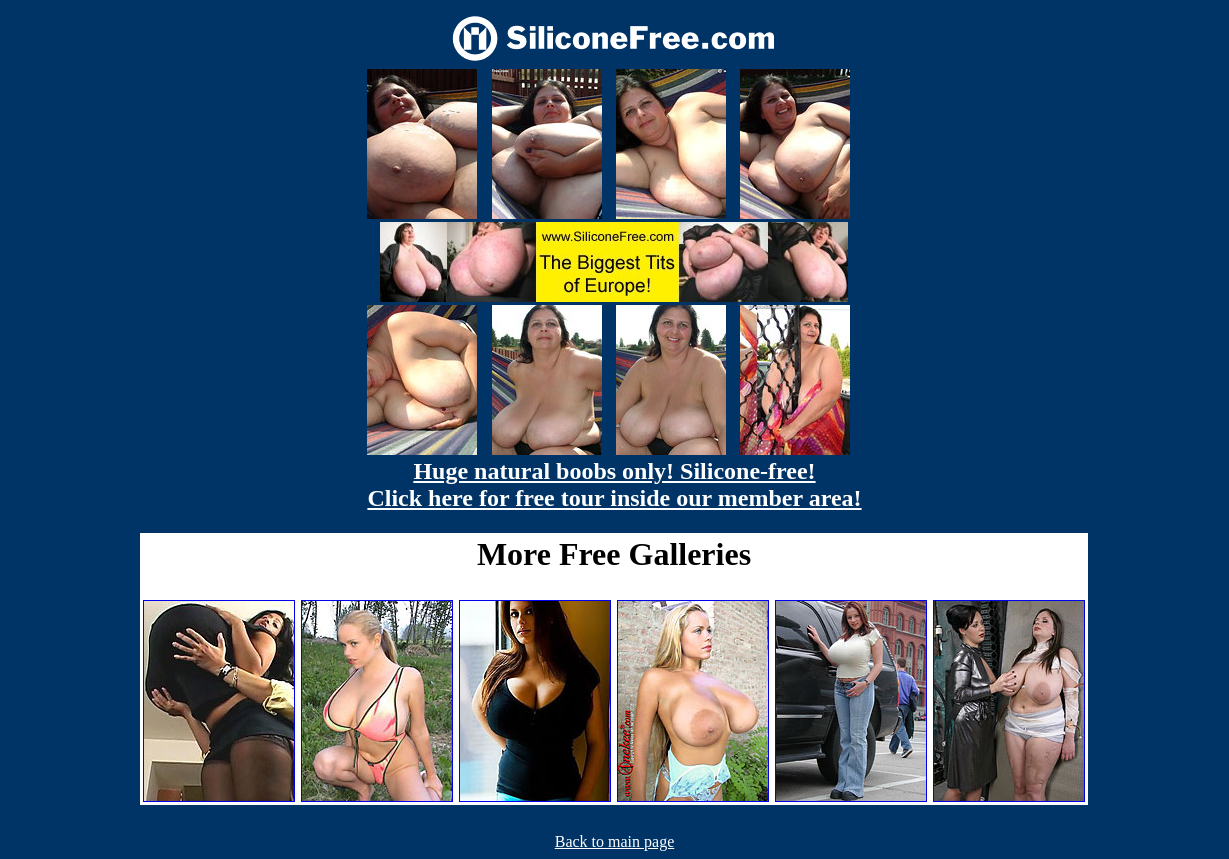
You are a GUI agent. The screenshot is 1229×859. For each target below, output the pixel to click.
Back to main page (615, 841)
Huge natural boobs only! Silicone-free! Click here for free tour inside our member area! (614, 484)
